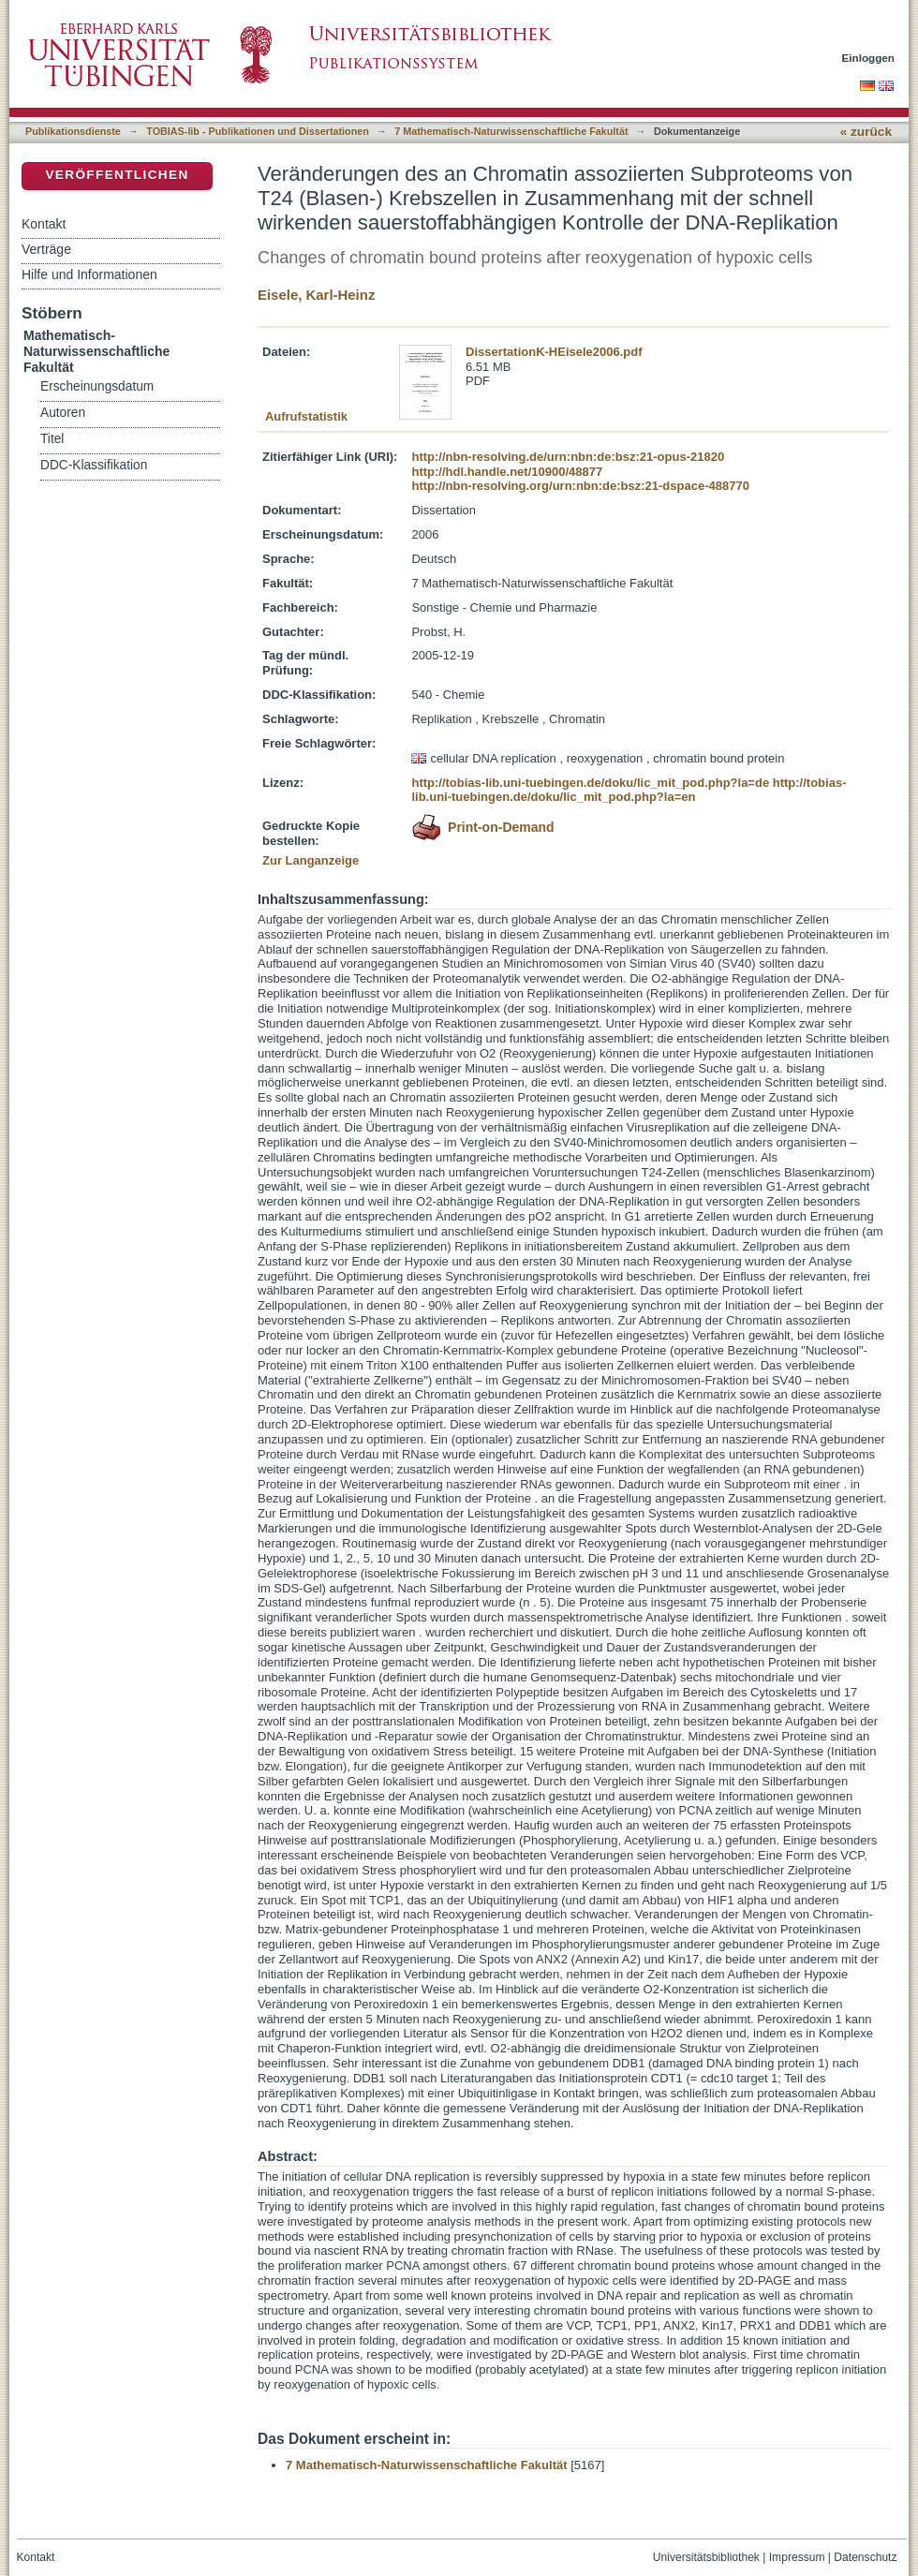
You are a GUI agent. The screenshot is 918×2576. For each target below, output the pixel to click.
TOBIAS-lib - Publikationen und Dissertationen (257, 131)
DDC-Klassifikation (93, 465)
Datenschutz (865, 2557)
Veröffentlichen (116, 175)
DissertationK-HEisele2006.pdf (554, 352)
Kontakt (44, 223)
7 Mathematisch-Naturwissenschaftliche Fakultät (511, 131)
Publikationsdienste (73, 131)
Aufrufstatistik (306, 416)
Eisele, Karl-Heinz (316, 295)
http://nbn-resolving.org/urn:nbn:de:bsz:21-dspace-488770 (579, 486)
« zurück (866, 132)
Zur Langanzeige (310, 860)
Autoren (62, 413)
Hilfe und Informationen (89, 274)
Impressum (797, 2557)
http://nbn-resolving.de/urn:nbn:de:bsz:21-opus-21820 (567, 457)
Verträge (46, 249)
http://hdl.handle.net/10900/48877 (506, 472)
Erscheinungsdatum (97, 386)
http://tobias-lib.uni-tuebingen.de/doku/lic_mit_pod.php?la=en (628, 790)
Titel (52, 439)
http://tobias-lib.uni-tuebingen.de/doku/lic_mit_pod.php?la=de (590, 783)
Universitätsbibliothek (706, 2557)
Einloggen (869, 58)
